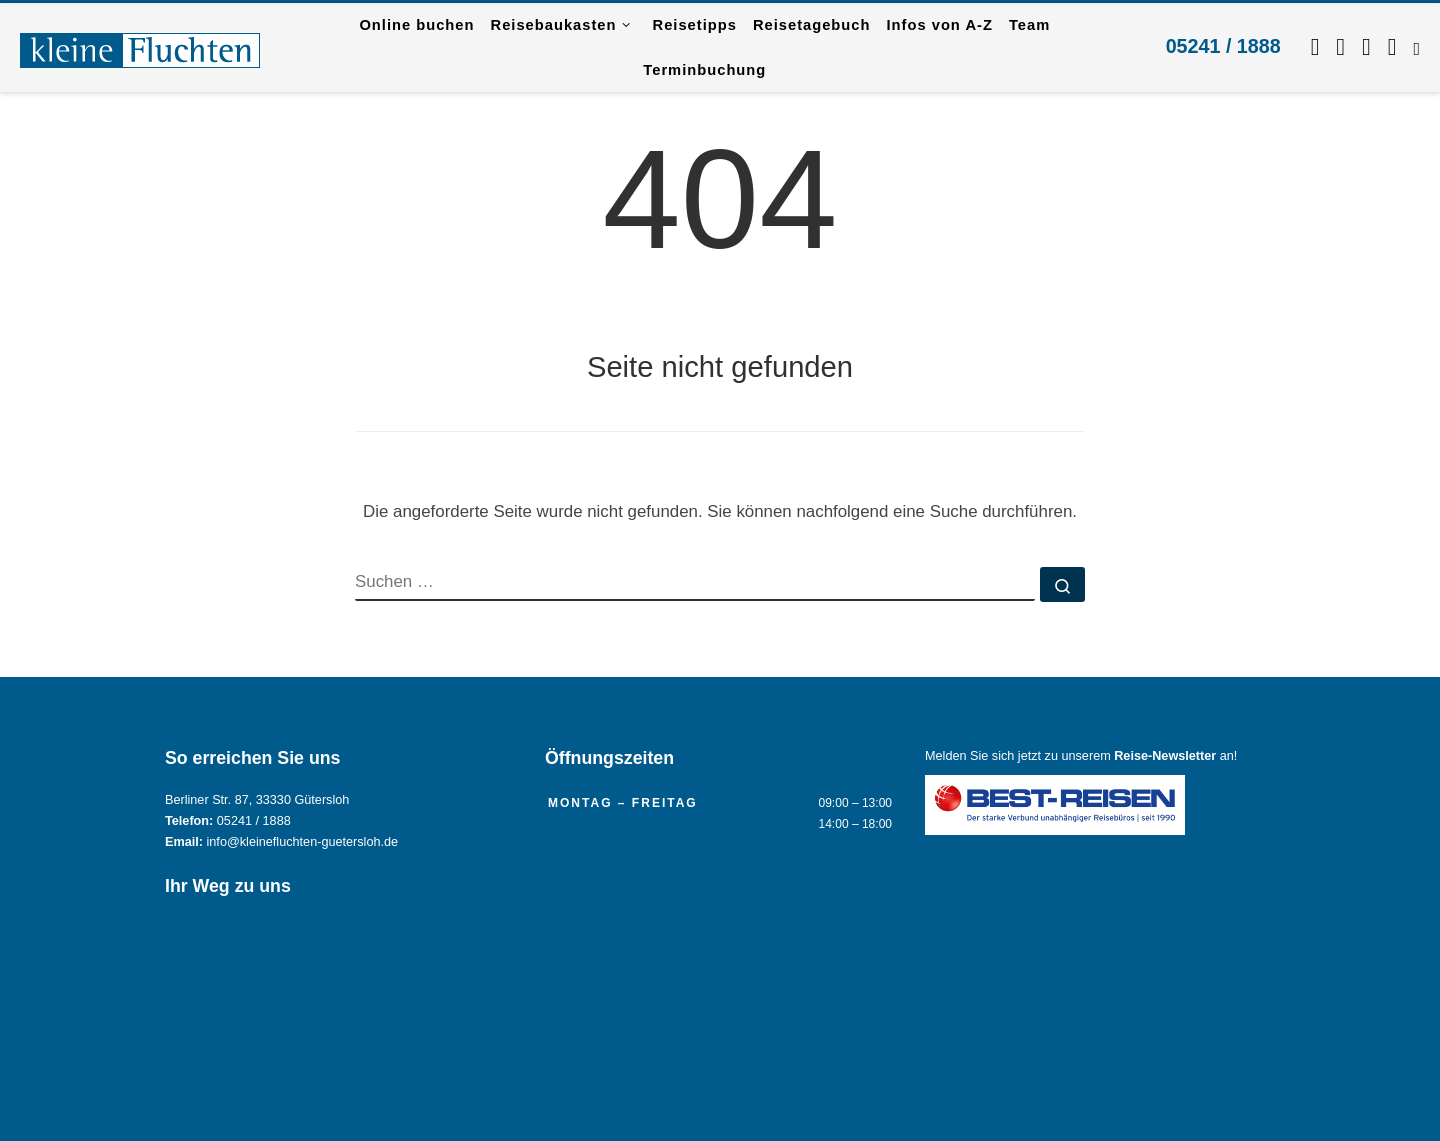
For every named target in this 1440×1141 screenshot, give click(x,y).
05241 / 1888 (1223, 46)
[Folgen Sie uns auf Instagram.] (1340, 47)
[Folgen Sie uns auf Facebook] (1315, 47)
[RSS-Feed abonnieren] (1416, 47)
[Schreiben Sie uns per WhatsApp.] (1366, 47)
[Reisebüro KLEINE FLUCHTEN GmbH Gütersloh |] (140, 47)
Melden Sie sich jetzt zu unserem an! (1081, 756)
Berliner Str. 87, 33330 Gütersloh (257, 800)
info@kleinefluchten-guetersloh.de (303, 842)
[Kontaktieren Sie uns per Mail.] (1392, 47)
